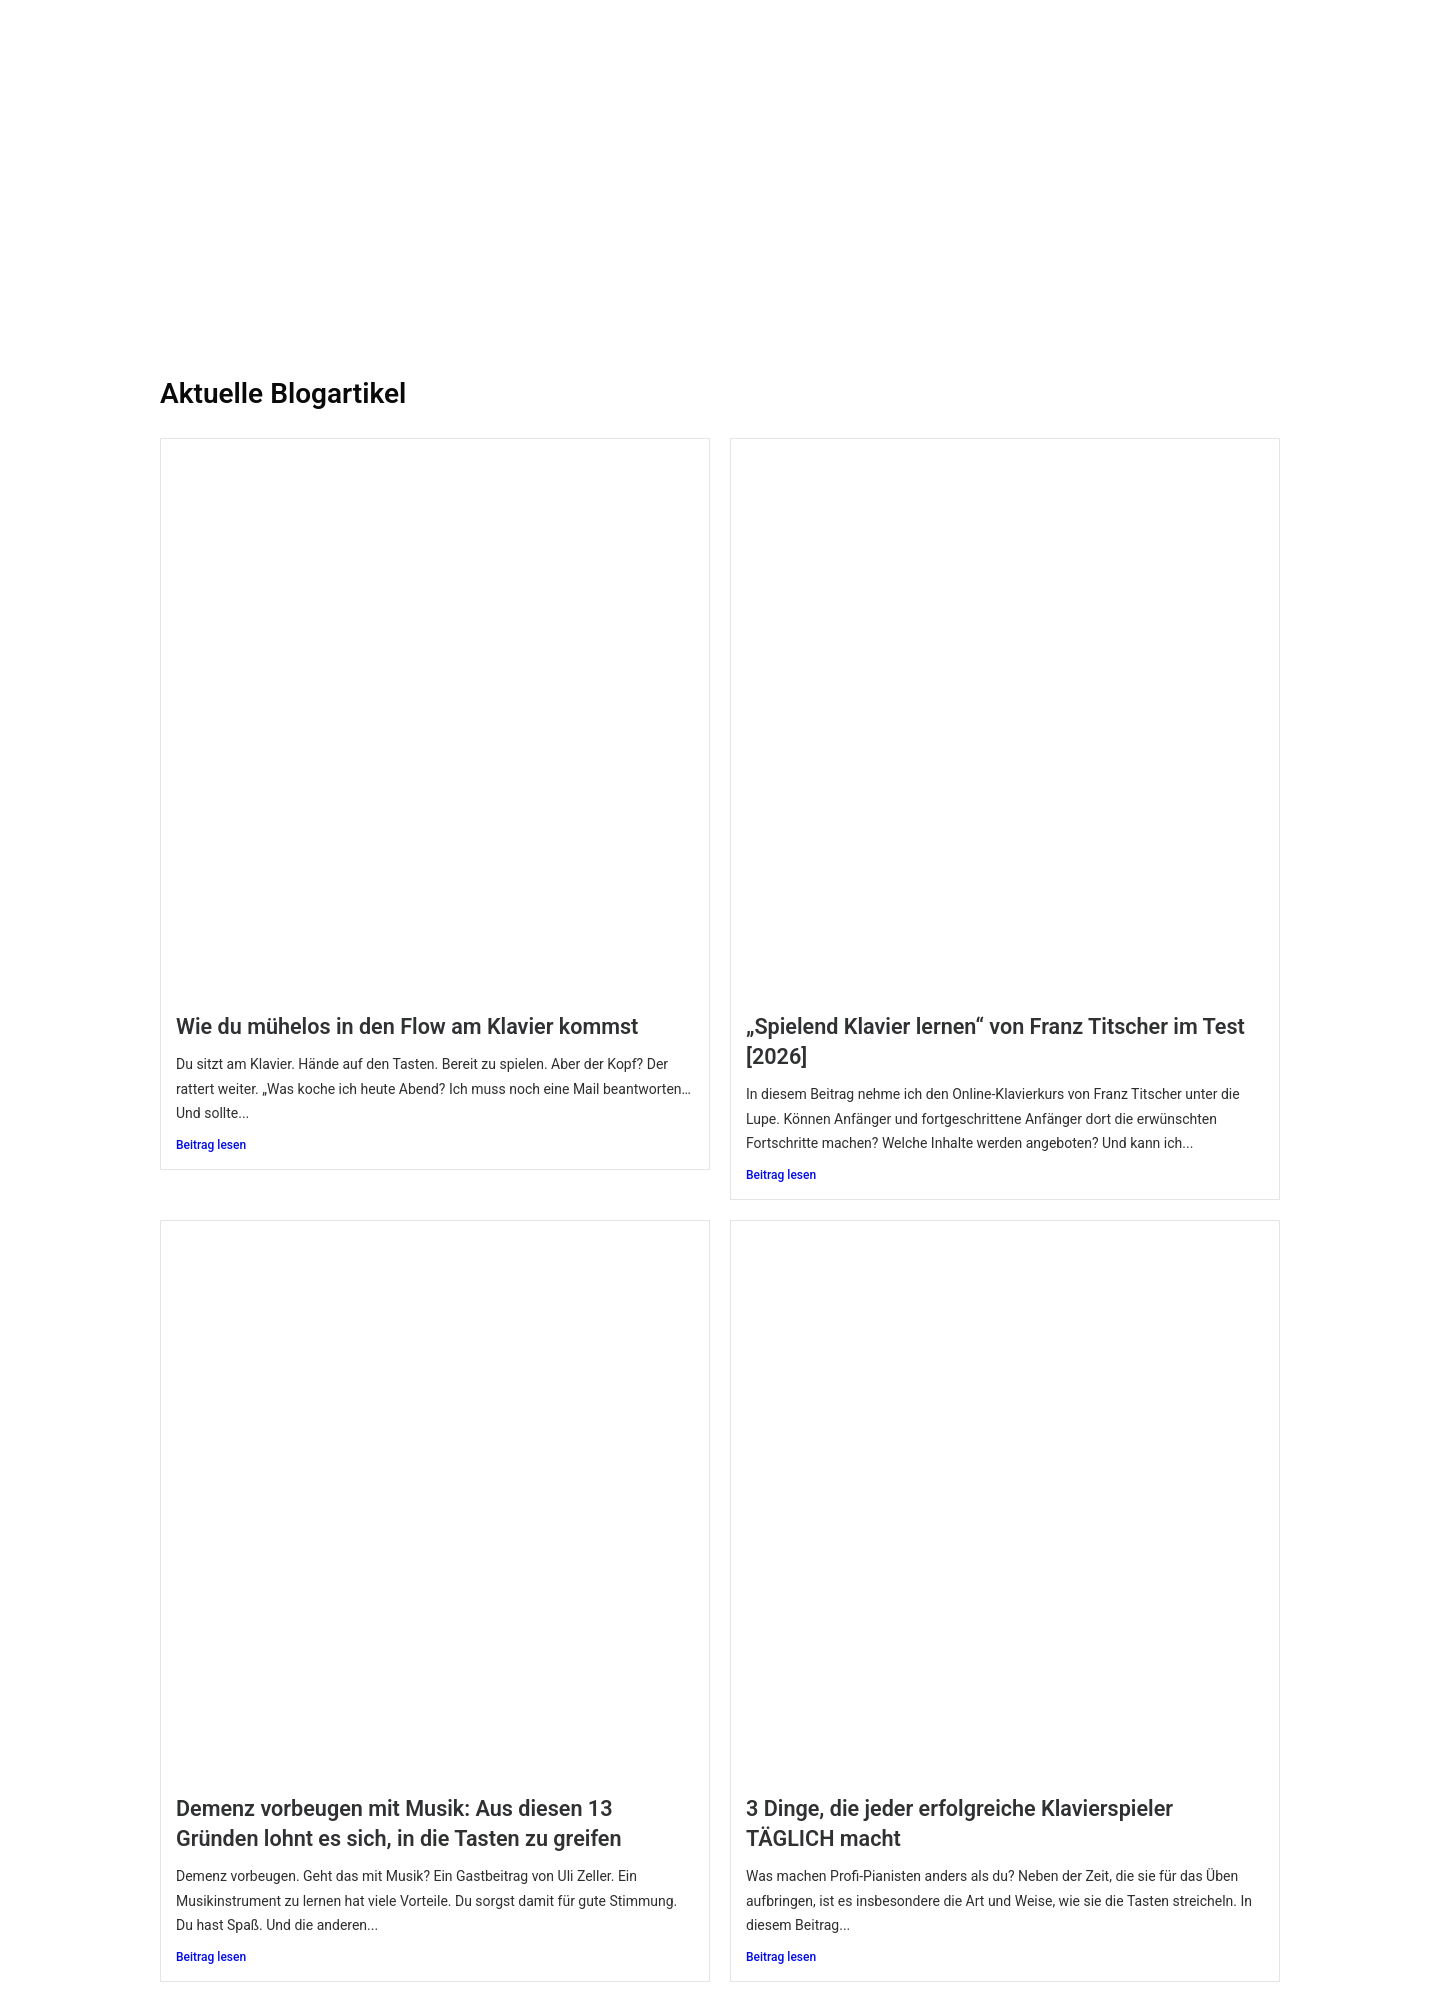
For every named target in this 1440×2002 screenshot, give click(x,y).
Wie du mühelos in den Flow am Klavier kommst (407, 1026)
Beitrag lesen (211, 1145)
